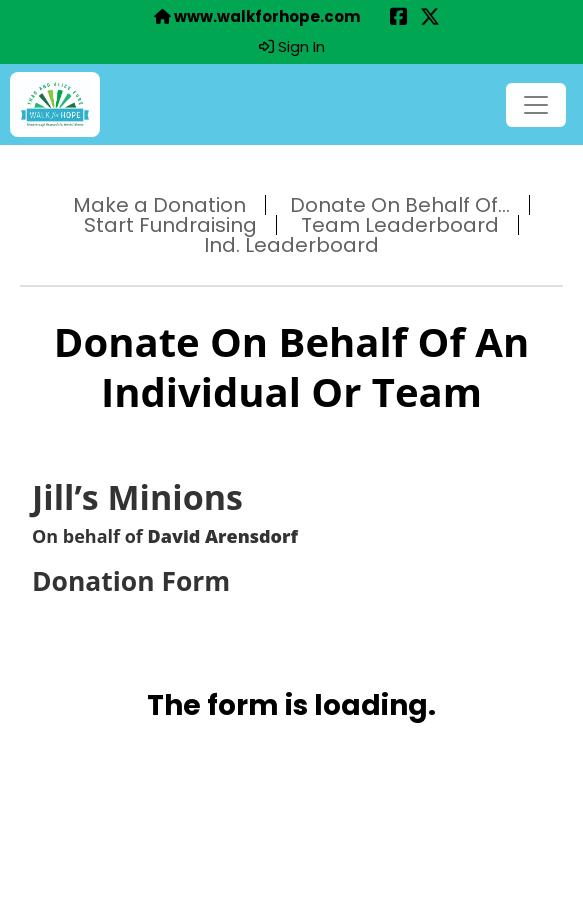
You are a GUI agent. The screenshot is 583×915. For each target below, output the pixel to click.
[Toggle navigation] (536, 105)
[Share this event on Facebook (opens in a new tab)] (399, 18)
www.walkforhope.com (257, 17)
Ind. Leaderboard (291, 245)
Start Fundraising (170, 225)
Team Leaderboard (400, 225)
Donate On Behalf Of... (400, 205)
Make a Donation (159, 205)
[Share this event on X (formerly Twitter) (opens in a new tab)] (430, 18)
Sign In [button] (292, 47)
